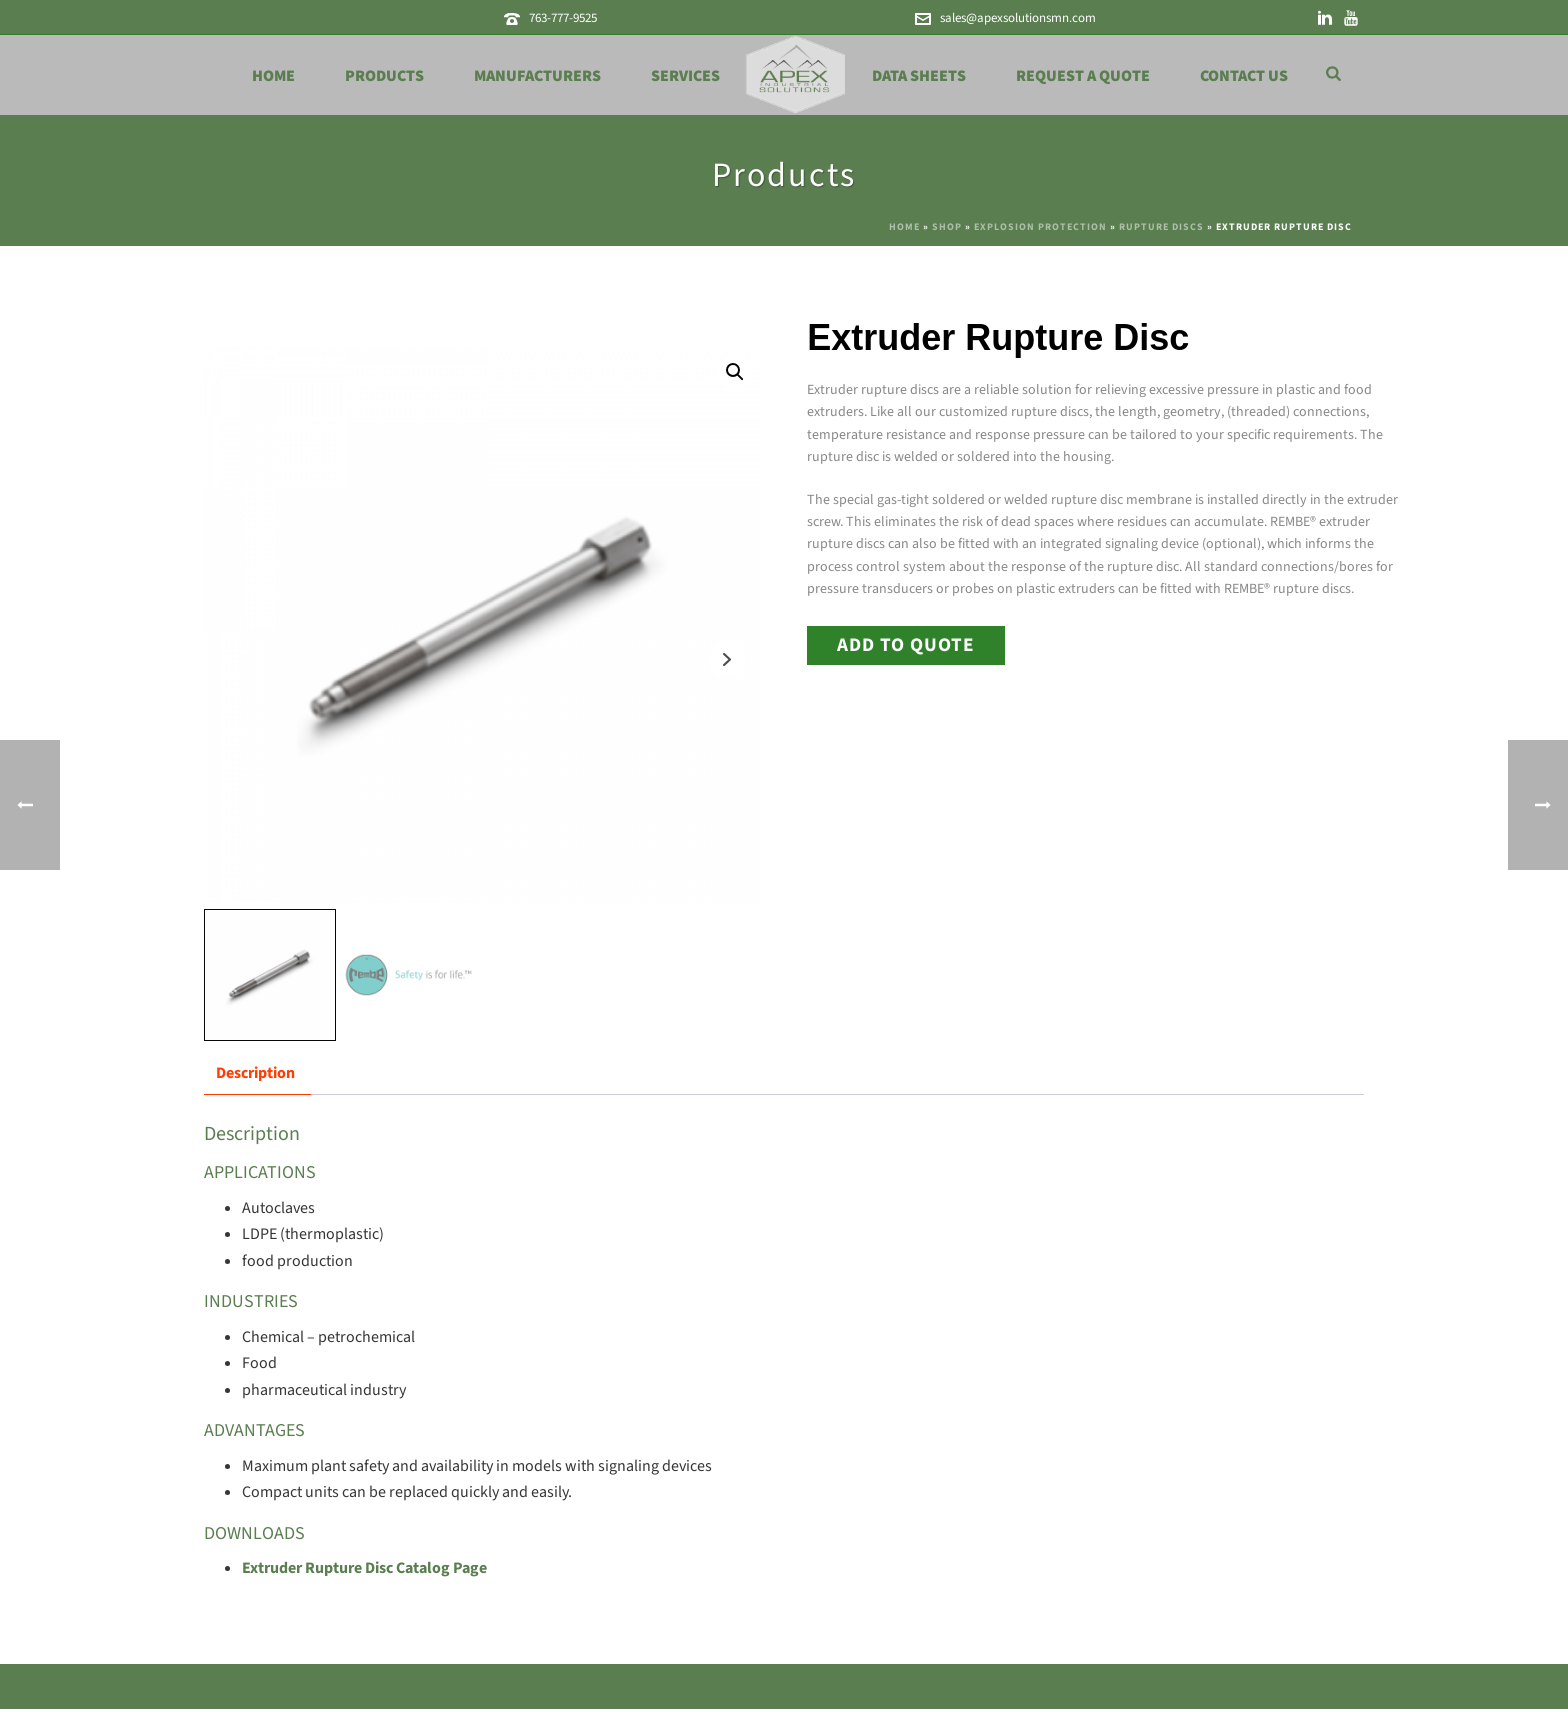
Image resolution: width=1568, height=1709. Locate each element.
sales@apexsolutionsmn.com (1018, 18)
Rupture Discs (1161, 227)
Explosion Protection (1040, 227)
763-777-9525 (563, 18)
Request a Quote (1083, 76)
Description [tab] (255, 1073)
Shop (947, 227)
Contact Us (1244, 76)
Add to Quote (906, 645)
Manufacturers (537, 76)
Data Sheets (919, 76)
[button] (735, 372)
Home (273, 76)
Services (685, 76)
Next (727, 659)
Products (384, 76)
